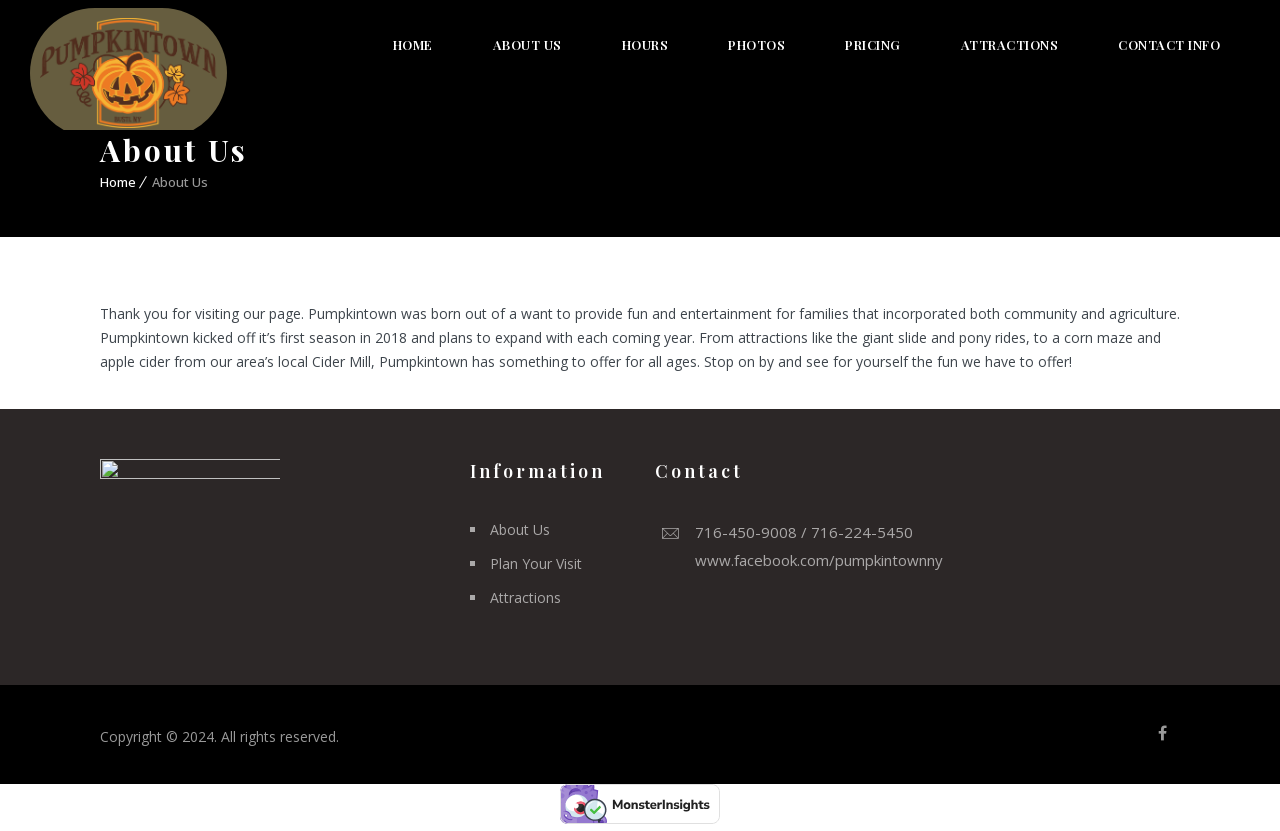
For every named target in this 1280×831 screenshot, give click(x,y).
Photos (756, 44)
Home (413, 44)
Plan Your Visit (536, 563)
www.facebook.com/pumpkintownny (819, 560)
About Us (527, 44)
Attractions (1010, 44)
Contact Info (1169, 44)
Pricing (873, 44)
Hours (645, 44)
